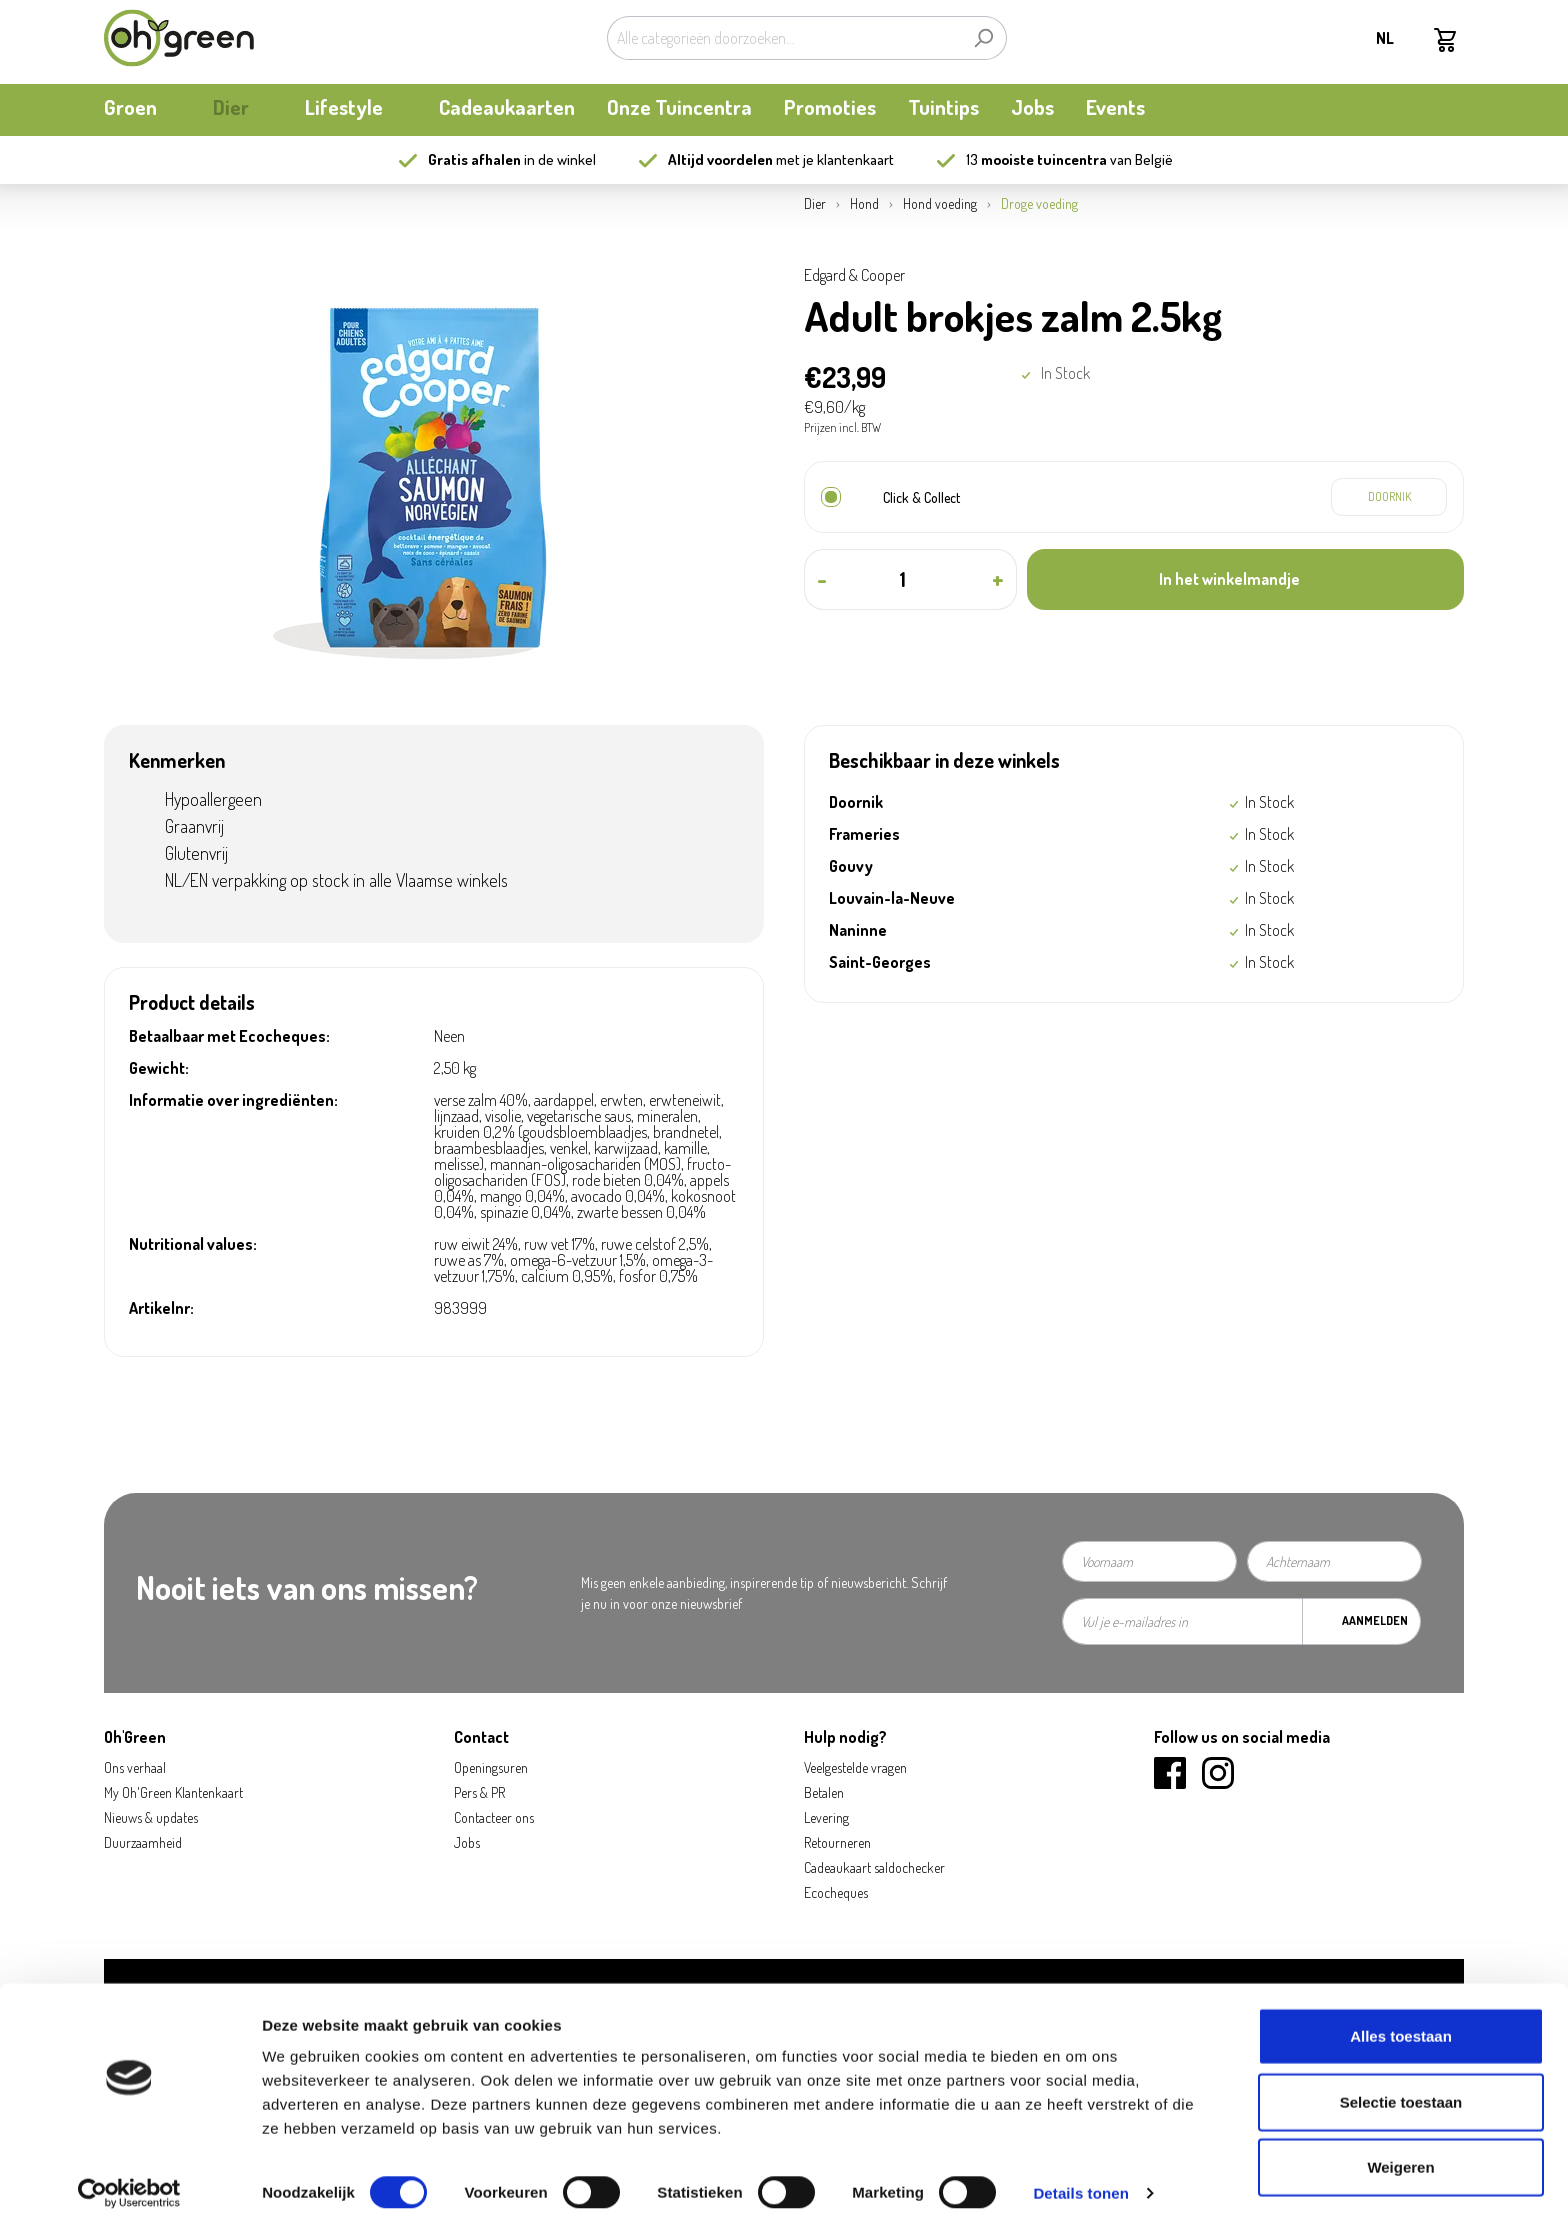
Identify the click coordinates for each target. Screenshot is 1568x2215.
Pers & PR (479, 1792)
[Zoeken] (983, 38)
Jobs (467, 1842)
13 (1036, 159)
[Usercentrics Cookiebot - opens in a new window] (129, 2176)
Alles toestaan (1401, 2018)
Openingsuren (491, 1767)
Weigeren (1400, 2149)
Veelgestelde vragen (855, 1767)
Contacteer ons (494, 1817)
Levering (826, 1817)
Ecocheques (836, 1892)
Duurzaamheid (143, 1842)
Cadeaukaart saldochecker (874, 1867)
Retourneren (837, 1842)
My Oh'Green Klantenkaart (173, 1792)
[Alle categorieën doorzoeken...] (784, 38)
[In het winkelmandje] (1245, 579)
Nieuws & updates (151, 1817)
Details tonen (1080, 2175)
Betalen (824, 1792)
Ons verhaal (135, 1767)
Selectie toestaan (1401, 2084)
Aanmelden (1375, 1620)
